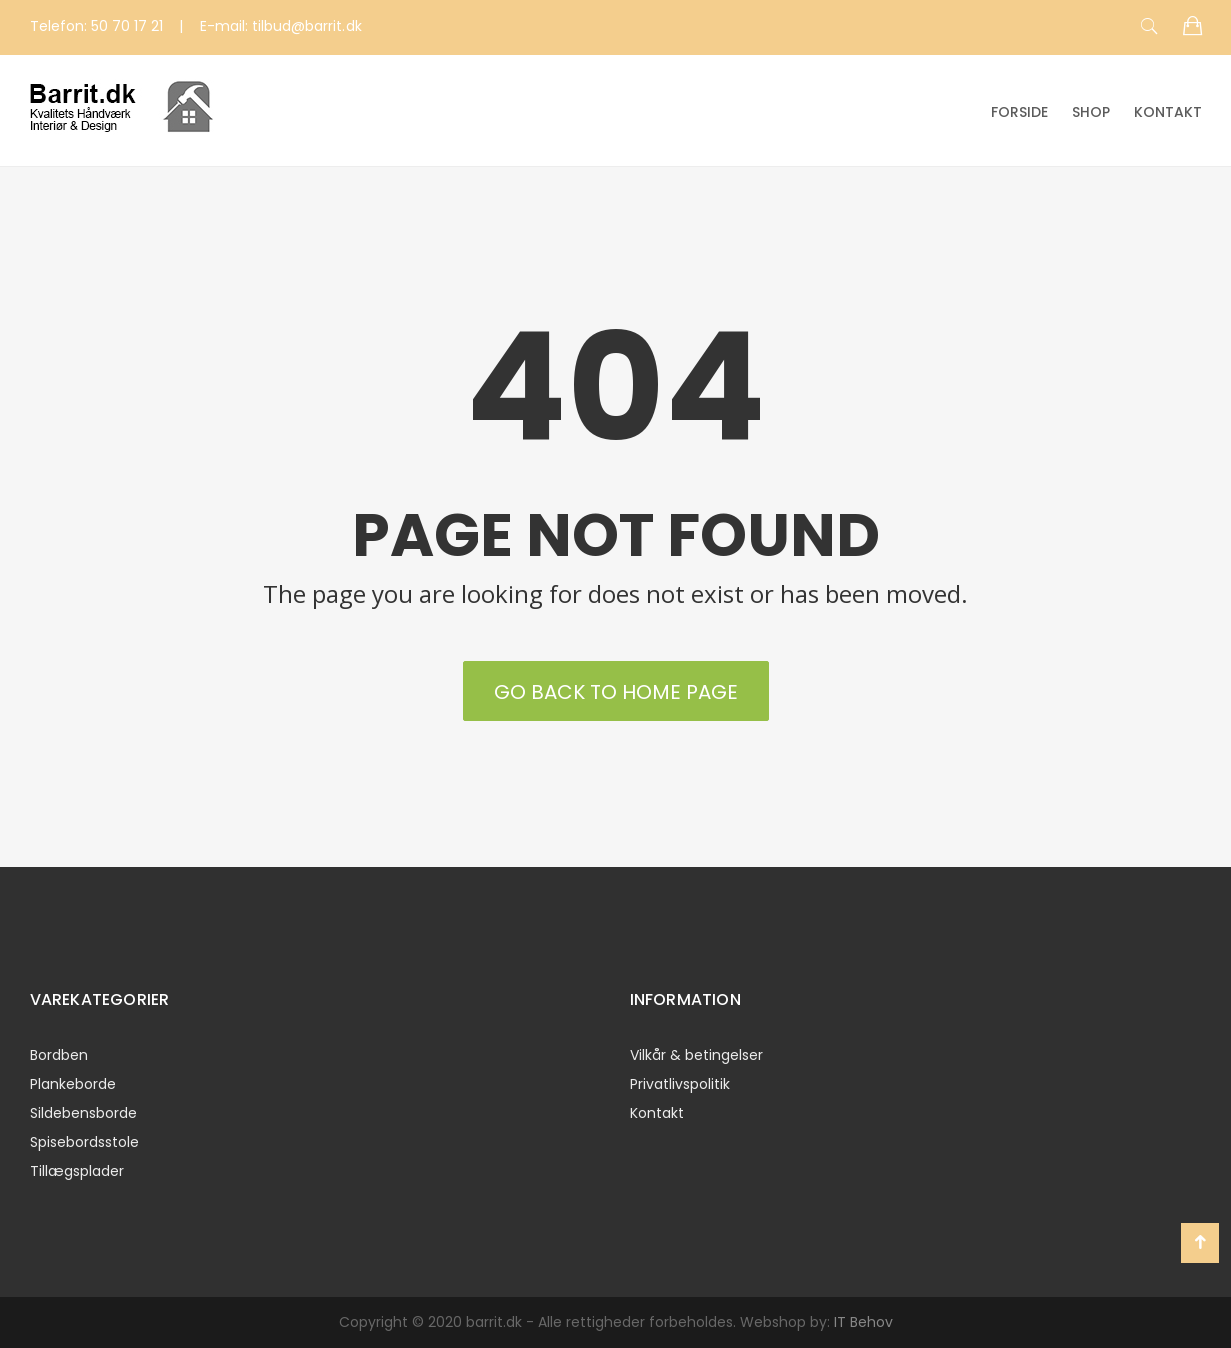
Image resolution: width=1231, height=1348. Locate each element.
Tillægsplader (77, 1171)
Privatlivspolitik (680, 1084)
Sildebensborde (83, 1113)
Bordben (59, 1055)
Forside (1019, 112)
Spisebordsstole (84, 1142)
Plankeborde (73, 1084)
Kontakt (1168, 112)
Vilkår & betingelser (696, 1055)
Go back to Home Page (616, 692)
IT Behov (863, 1322)
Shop (1091, 112)
